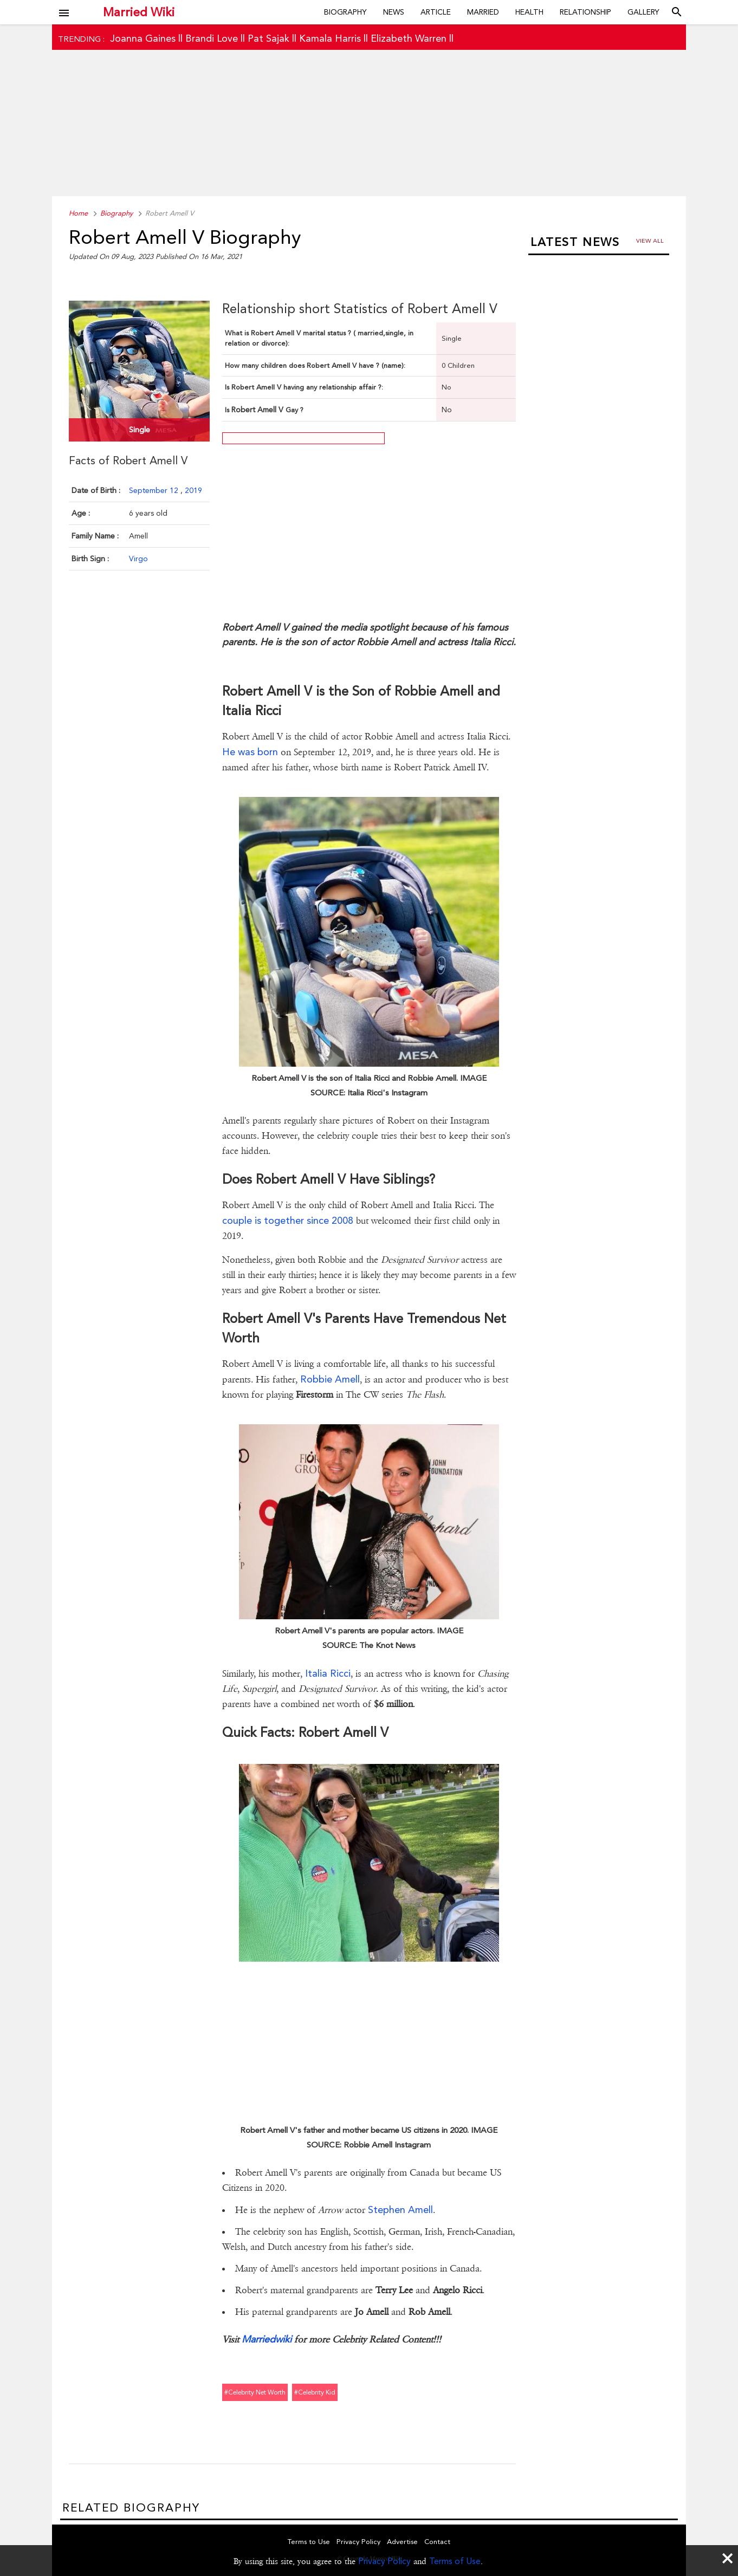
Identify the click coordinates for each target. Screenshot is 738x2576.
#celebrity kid (314, 2392)
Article (435, 12)
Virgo (138, 558)
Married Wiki (138, 12)
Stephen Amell (400, 2209)
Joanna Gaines (143, 38)
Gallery (643, 12)
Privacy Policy (384, 2561)
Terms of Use (455, 2561)
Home (78, 213)
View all (650, 240)
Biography (345, 12)
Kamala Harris (330, 38)
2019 (193, 490)
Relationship (585, 12)
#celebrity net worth (255, 2392)
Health (529, 12)
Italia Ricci (328, 1673)
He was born (250, 751)
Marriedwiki (267, 2339)
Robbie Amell (330, 1379)
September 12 (154, 490)
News (393, 12)
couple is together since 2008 (287, 1220)
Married (483, 12)
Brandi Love (211, 38)
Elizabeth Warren (408, 38)
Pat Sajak (268, 38)
